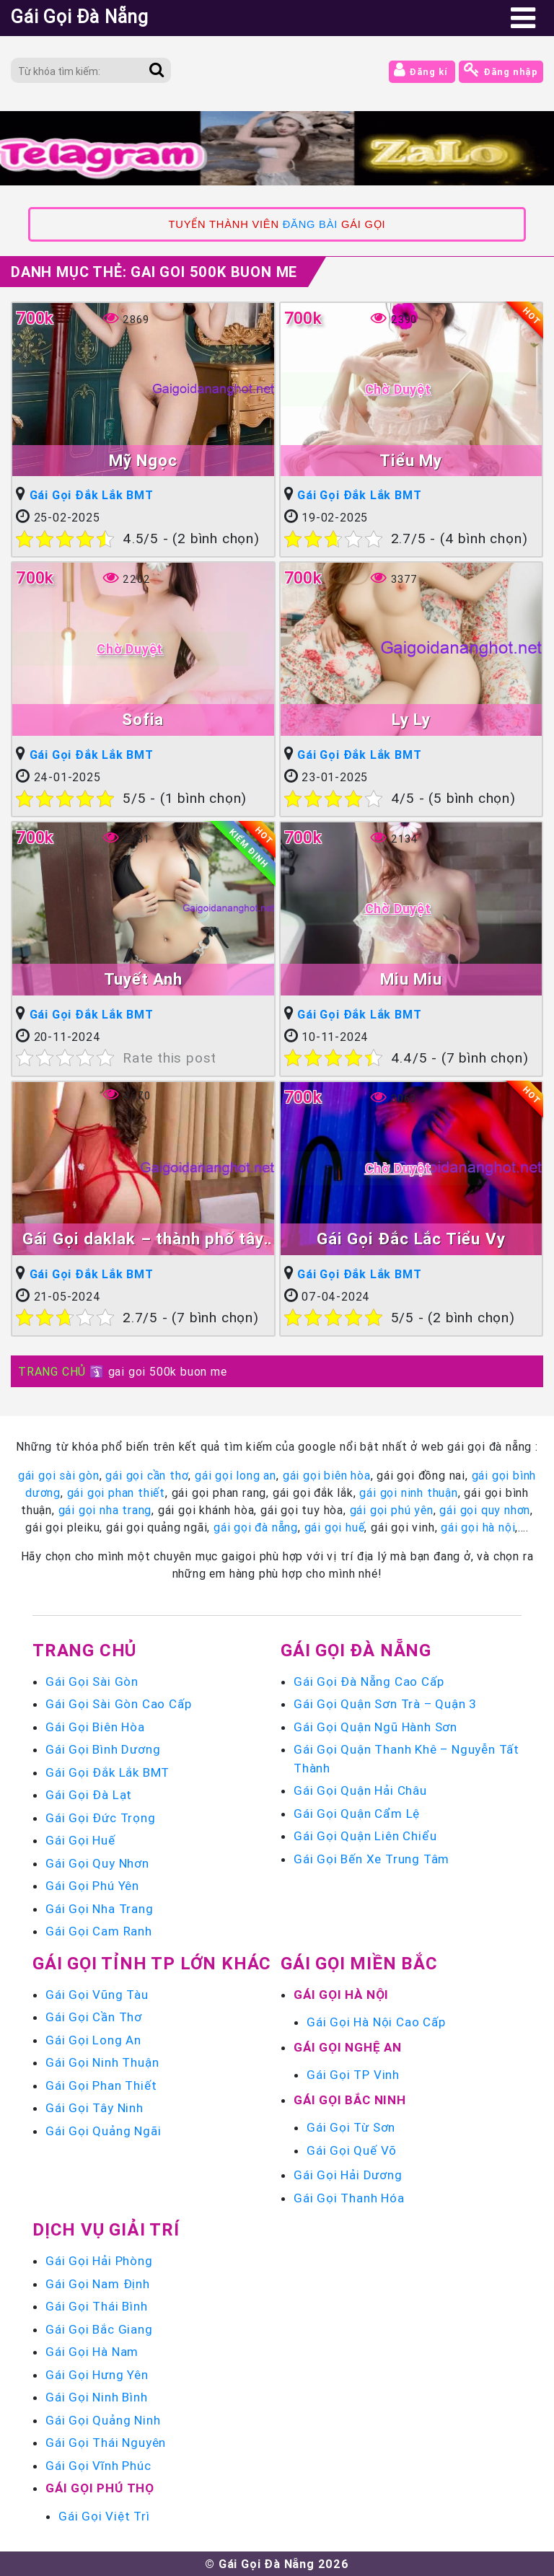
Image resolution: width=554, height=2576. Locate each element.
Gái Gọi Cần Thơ (93, 2017)
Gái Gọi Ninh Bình (96, 2397)
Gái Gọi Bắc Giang (99, 2329)
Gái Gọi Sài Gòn (91, 1681)
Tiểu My (410, 460)
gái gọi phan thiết (116, 1492)
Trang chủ (84, 1650)
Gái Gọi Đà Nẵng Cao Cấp (369, 1681)
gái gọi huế (334, 1527)
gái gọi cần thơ (146, 1475)
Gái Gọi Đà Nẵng (356, 1650)
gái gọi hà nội (478, 1527)
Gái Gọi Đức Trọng (100, 1818)
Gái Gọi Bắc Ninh (350, 2100)
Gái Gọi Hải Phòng (99, 2261)
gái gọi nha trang (105, 1510)
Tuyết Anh (143, 979)
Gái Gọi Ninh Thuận (102, 2062)
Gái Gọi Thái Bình (96, 2306)
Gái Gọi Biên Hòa (95, 1727)
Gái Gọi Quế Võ (352, 2150)
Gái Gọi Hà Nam (91, 2352)
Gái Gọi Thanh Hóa (349, 2198)
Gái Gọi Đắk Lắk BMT (92, 495)
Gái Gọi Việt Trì (104, 2516)
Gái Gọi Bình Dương (102, 1749)
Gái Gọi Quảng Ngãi (103, 2131)
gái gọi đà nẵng (256, 1527)
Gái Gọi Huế (80, 1840)
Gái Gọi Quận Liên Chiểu (365, 1836)
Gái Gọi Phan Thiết (101, 2085)
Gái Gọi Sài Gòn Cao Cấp (118, 1704)
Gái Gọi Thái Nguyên (105, 2442)
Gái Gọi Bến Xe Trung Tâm (371, 1859)
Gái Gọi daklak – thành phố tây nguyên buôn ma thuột (143, 1240)
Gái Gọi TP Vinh (353, 2075)
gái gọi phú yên (392, 1510)
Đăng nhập (501, 69)
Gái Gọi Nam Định (97, 2284)
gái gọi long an (235, 1475)
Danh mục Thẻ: (154, 272)
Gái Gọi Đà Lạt (88, 1795)
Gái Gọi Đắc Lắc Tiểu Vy (411, 1239)
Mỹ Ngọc (143, 460)
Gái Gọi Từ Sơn (351, 2127)
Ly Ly (411, 719)
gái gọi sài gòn (59, 1475)
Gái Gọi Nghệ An (348, 2047)
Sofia (143, 719)
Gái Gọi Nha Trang (99, 1909)
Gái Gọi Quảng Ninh (102, 2420)
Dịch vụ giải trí (106, 2229)
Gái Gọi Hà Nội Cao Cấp (376, 2022)
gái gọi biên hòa (327, 1475)
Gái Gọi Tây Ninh (94, 2108)
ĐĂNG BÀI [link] (310, 224)
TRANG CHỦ (52, 1371)
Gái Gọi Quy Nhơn (97, 1863)
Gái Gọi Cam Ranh (98, 1931)
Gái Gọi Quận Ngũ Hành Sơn (375, 1727)
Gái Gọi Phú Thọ (99, 2488)
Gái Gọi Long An (93, 2040)
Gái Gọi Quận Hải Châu (360, 1790)
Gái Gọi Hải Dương (348, 2175)
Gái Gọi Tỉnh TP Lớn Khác (151, 1963)
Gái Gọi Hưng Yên (97, 2375)
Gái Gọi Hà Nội (341, 1995)
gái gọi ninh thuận (408, 1492)
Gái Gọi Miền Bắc (359, 1963)
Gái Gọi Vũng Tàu (97, 1995)
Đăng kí (422, 69)
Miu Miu (411, 979)
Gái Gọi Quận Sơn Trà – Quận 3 (385, 1704)
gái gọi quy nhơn (484, 1510)
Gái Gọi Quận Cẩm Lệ (357, 1813)
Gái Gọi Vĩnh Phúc (98, 2466)
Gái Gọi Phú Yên (92, 1886)
